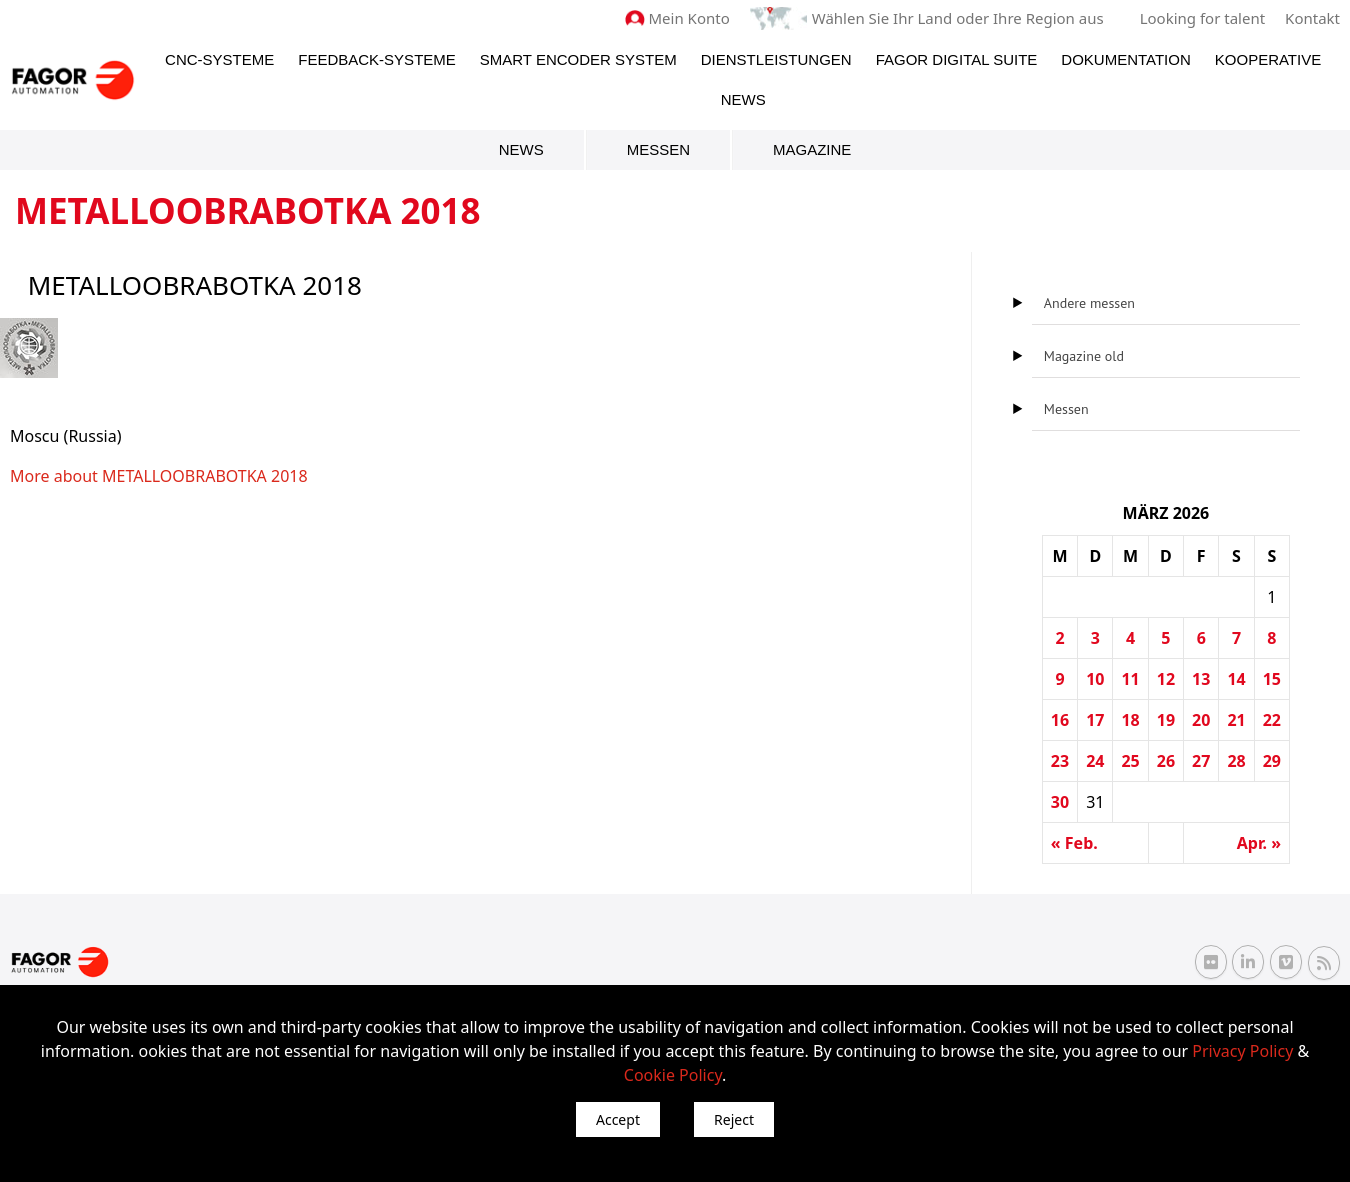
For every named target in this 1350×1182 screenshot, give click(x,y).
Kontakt (1312, 18)
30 (1060, 802)
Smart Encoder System (578, 59)
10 (1095, 679)
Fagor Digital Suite (957, 59)
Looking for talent (1202, 18)
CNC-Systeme (219, 59)
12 (1166, 679)
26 (1166, 761)
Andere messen (1089, 303)
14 (1236, 679)
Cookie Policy (673, 1075)
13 (1201, 679)
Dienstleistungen (776, 59)
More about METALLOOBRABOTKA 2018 (159, 476)
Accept (618, 1119)
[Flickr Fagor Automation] (1211, 962)
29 (1272, 761)
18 (1130, 720)
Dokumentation (1125, 59)
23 (1060, 761)
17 (1095, 720)
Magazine (812, 149)
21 (1236, 720)
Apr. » (1259, 843)
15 (1272, 679)
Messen (658, 149)
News (743, 99)
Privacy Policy (1242, 1051)
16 (1060, 720)
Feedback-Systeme (377, 59)
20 (1201, 720)
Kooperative (1268, 59)
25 (1130, 761)
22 (1272, 720)
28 (1236, 761)
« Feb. (1074, 843)
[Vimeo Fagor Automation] (1286, 962)
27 (1201, 761)
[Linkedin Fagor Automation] (1248, 962)
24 (1095, 761)
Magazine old (1084, 356)
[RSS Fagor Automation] (1324, 963)
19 (1166, 720)
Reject (734, 1119)
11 (1130, 679)
